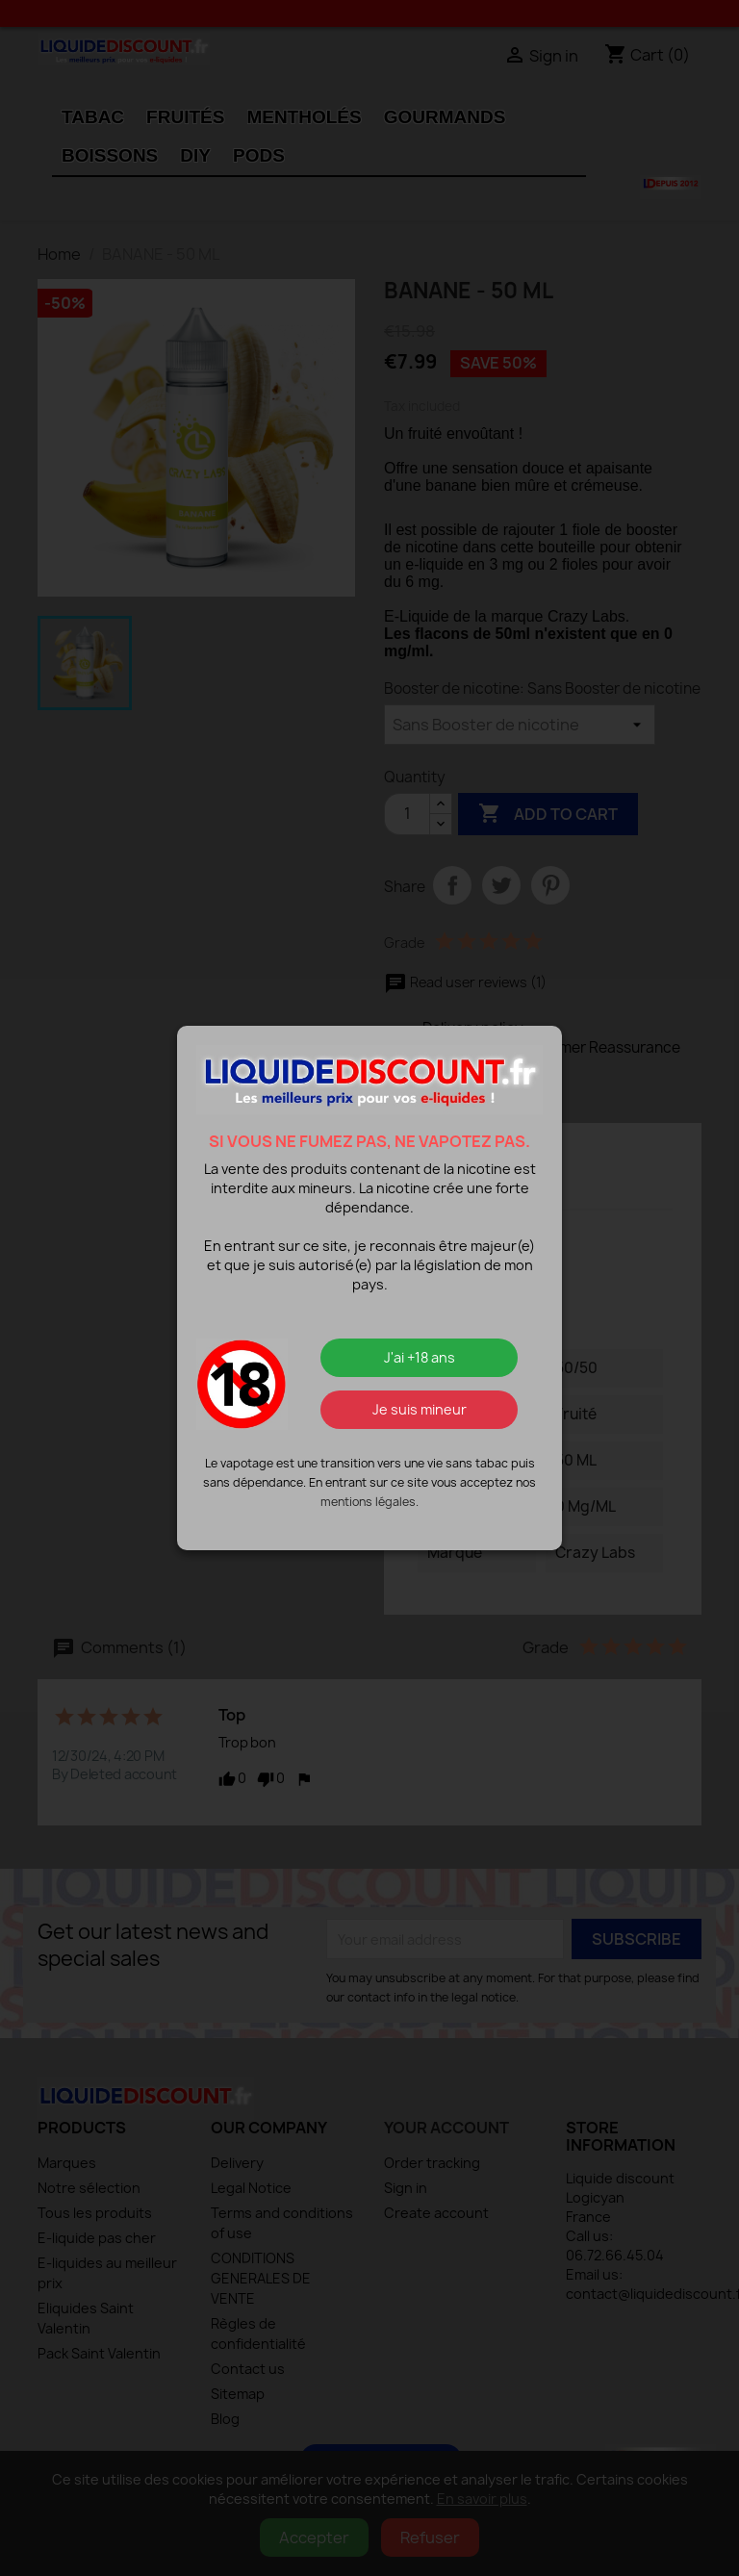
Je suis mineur (419, 1409)
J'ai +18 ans (419, 1357)
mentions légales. (369, 1501)
